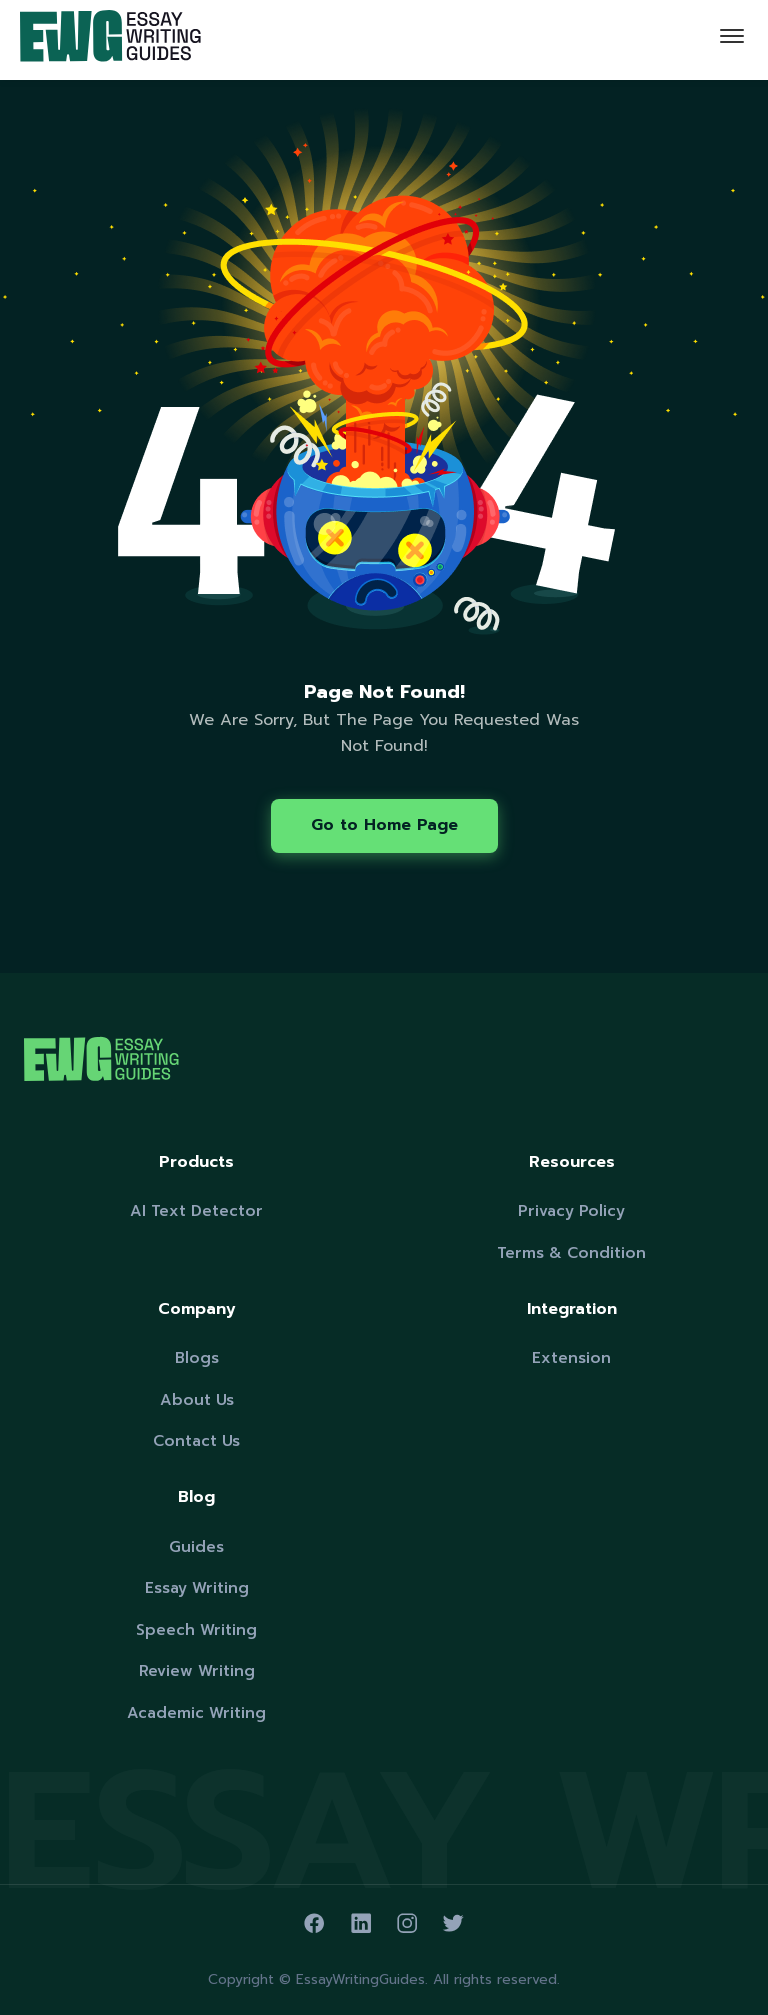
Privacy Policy (571, 1210)
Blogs (197, 1357)
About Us (197, 1399)
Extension (571, 1357)
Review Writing (197, 1670)
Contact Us (196, 1440)
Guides (196, 1546)
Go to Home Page (384, 825)
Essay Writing (197, 1587)
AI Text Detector (196, 1210)
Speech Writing (196, 1629)
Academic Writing (196, 1712)
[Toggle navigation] (732, 40)
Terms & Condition (571, 1252)
